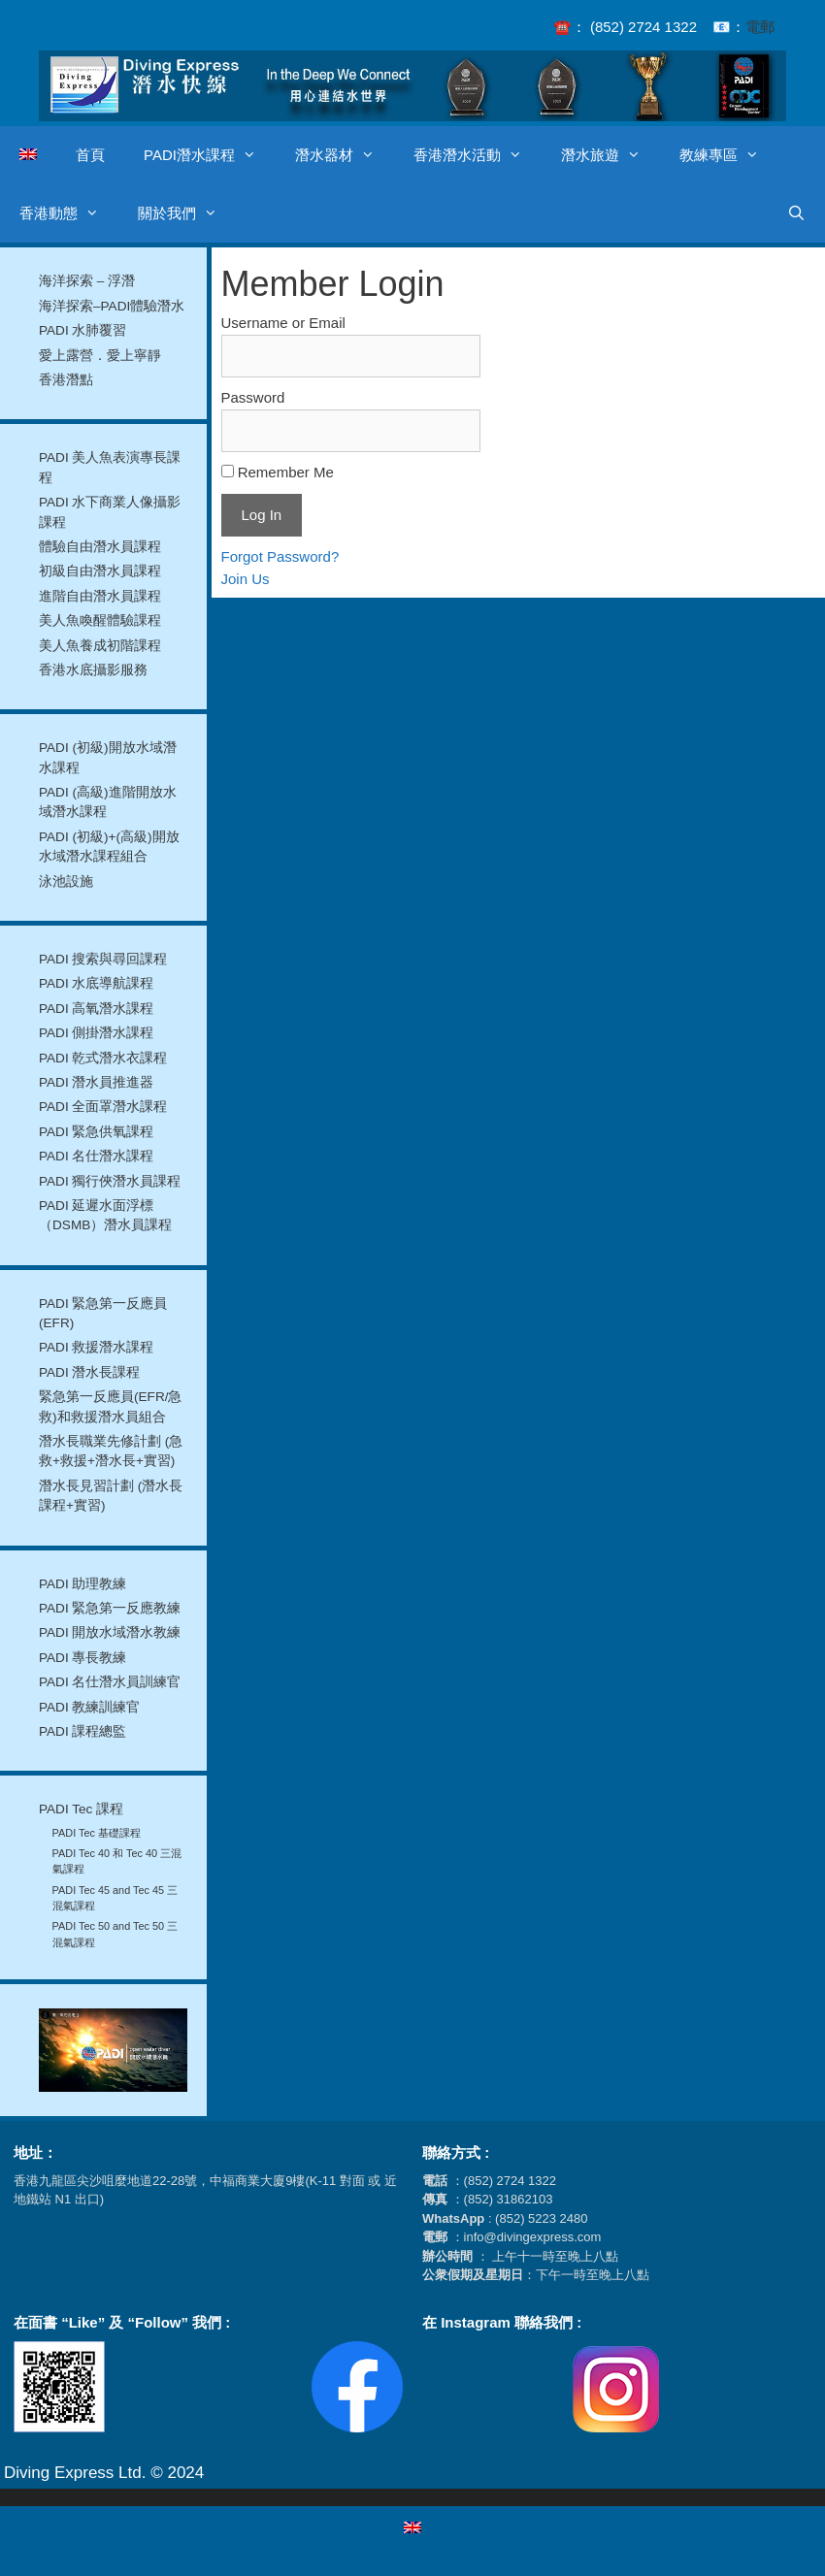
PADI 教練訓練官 (90, 1707)
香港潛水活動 (477, 155)
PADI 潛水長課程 (90, 1372)
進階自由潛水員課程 (100, 596)
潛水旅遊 (610, 155)
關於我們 (187, 213)
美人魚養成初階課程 (100, 645)
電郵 (760, 26)
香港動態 (68, 213)
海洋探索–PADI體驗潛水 (111, 306)
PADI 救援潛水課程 (96, 1347)
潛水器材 (344, 155)
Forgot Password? (280, 556)
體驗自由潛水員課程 (100, 546)
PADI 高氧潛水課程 (96, 1008)
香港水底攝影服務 (93, 670)
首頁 (90, 155)
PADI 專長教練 (83, 1657)
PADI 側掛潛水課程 (96, 1033)
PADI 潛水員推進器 (96, 1082)
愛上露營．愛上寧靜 (100, 355)
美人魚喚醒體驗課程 (100, 620)
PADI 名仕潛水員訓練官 (110, 1682)
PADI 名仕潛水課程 (96, 1156)
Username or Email (283, 322)
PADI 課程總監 (83, 1731)
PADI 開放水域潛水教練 (110, 1632)
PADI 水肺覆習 (83, 330)
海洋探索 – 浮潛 (87, 281)
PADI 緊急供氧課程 (96, 1132)
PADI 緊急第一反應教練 (110, 1608)
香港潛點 (66, 380)
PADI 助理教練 (83, 1584)
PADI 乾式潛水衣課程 (103, 1058)
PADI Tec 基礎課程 (96, 1833)
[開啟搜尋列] (796, 213)
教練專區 (728, 155)
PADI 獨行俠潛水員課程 (110, 1181)
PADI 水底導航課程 (96, 983)
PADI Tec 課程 (81, 1809)
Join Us (245, 579)
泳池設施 (66, 881)
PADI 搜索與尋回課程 (103, 959)
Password (253, 397)
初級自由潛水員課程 (100, 571)
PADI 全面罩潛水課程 (103, 1106)
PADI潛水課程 (210, 155)
